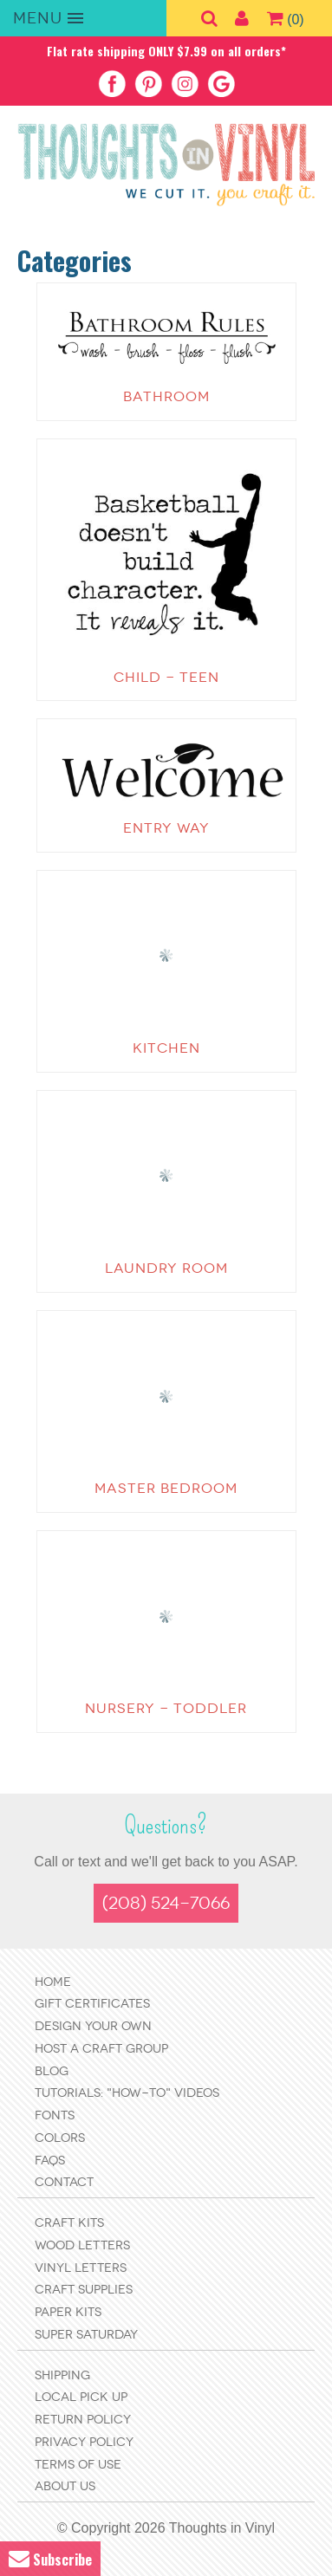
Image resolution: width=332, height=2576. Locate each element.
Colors (60, 2138)
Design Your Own (93, 2026)
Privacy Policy (84, 2442)
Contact (64, 2182)
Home (53, 1982)
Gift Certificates (92, 2003)
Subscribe (50, 2559)
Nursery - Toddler (166, 1708)
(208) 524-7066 (166, 1903)
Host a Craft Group (101, 2048)
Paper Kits (68, 2312)
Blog (51, 2071)
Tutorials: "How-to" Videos (127, 2093)
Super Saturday (86, 2334)
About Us (65, 2486)
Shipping (62, 2375)
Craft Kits (69, 2223)
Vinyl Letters (81, 2268)
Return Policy (83, 2419)
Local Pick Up (81, 2397)
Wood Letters (82, 2245)
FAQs (50, 2160)
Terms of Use (78, 2464)
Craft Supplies (84, 2289)
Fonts (55, 2115)
